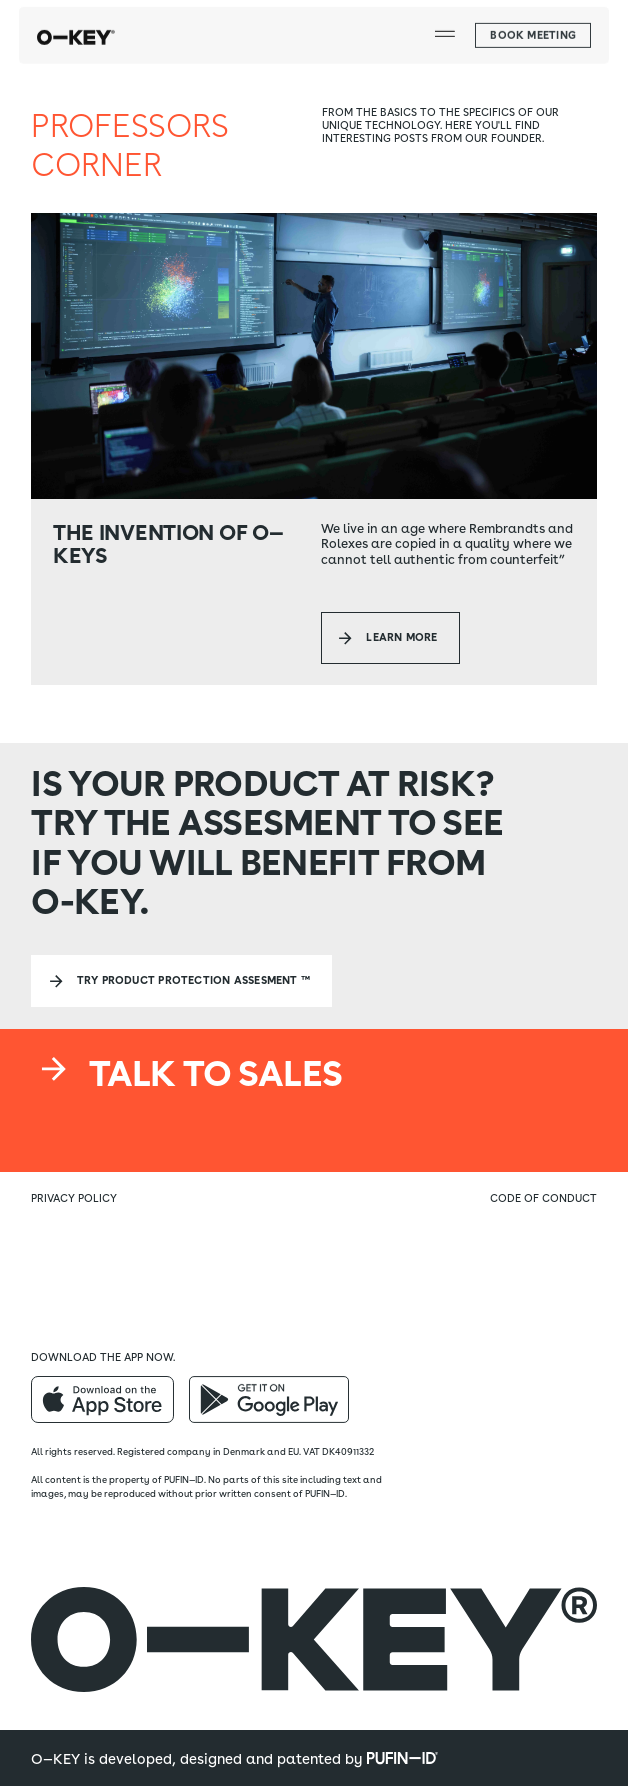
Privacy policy (74, 1199)
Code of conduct (543, 1199)
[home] (76, 27)
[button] (444, 27)
